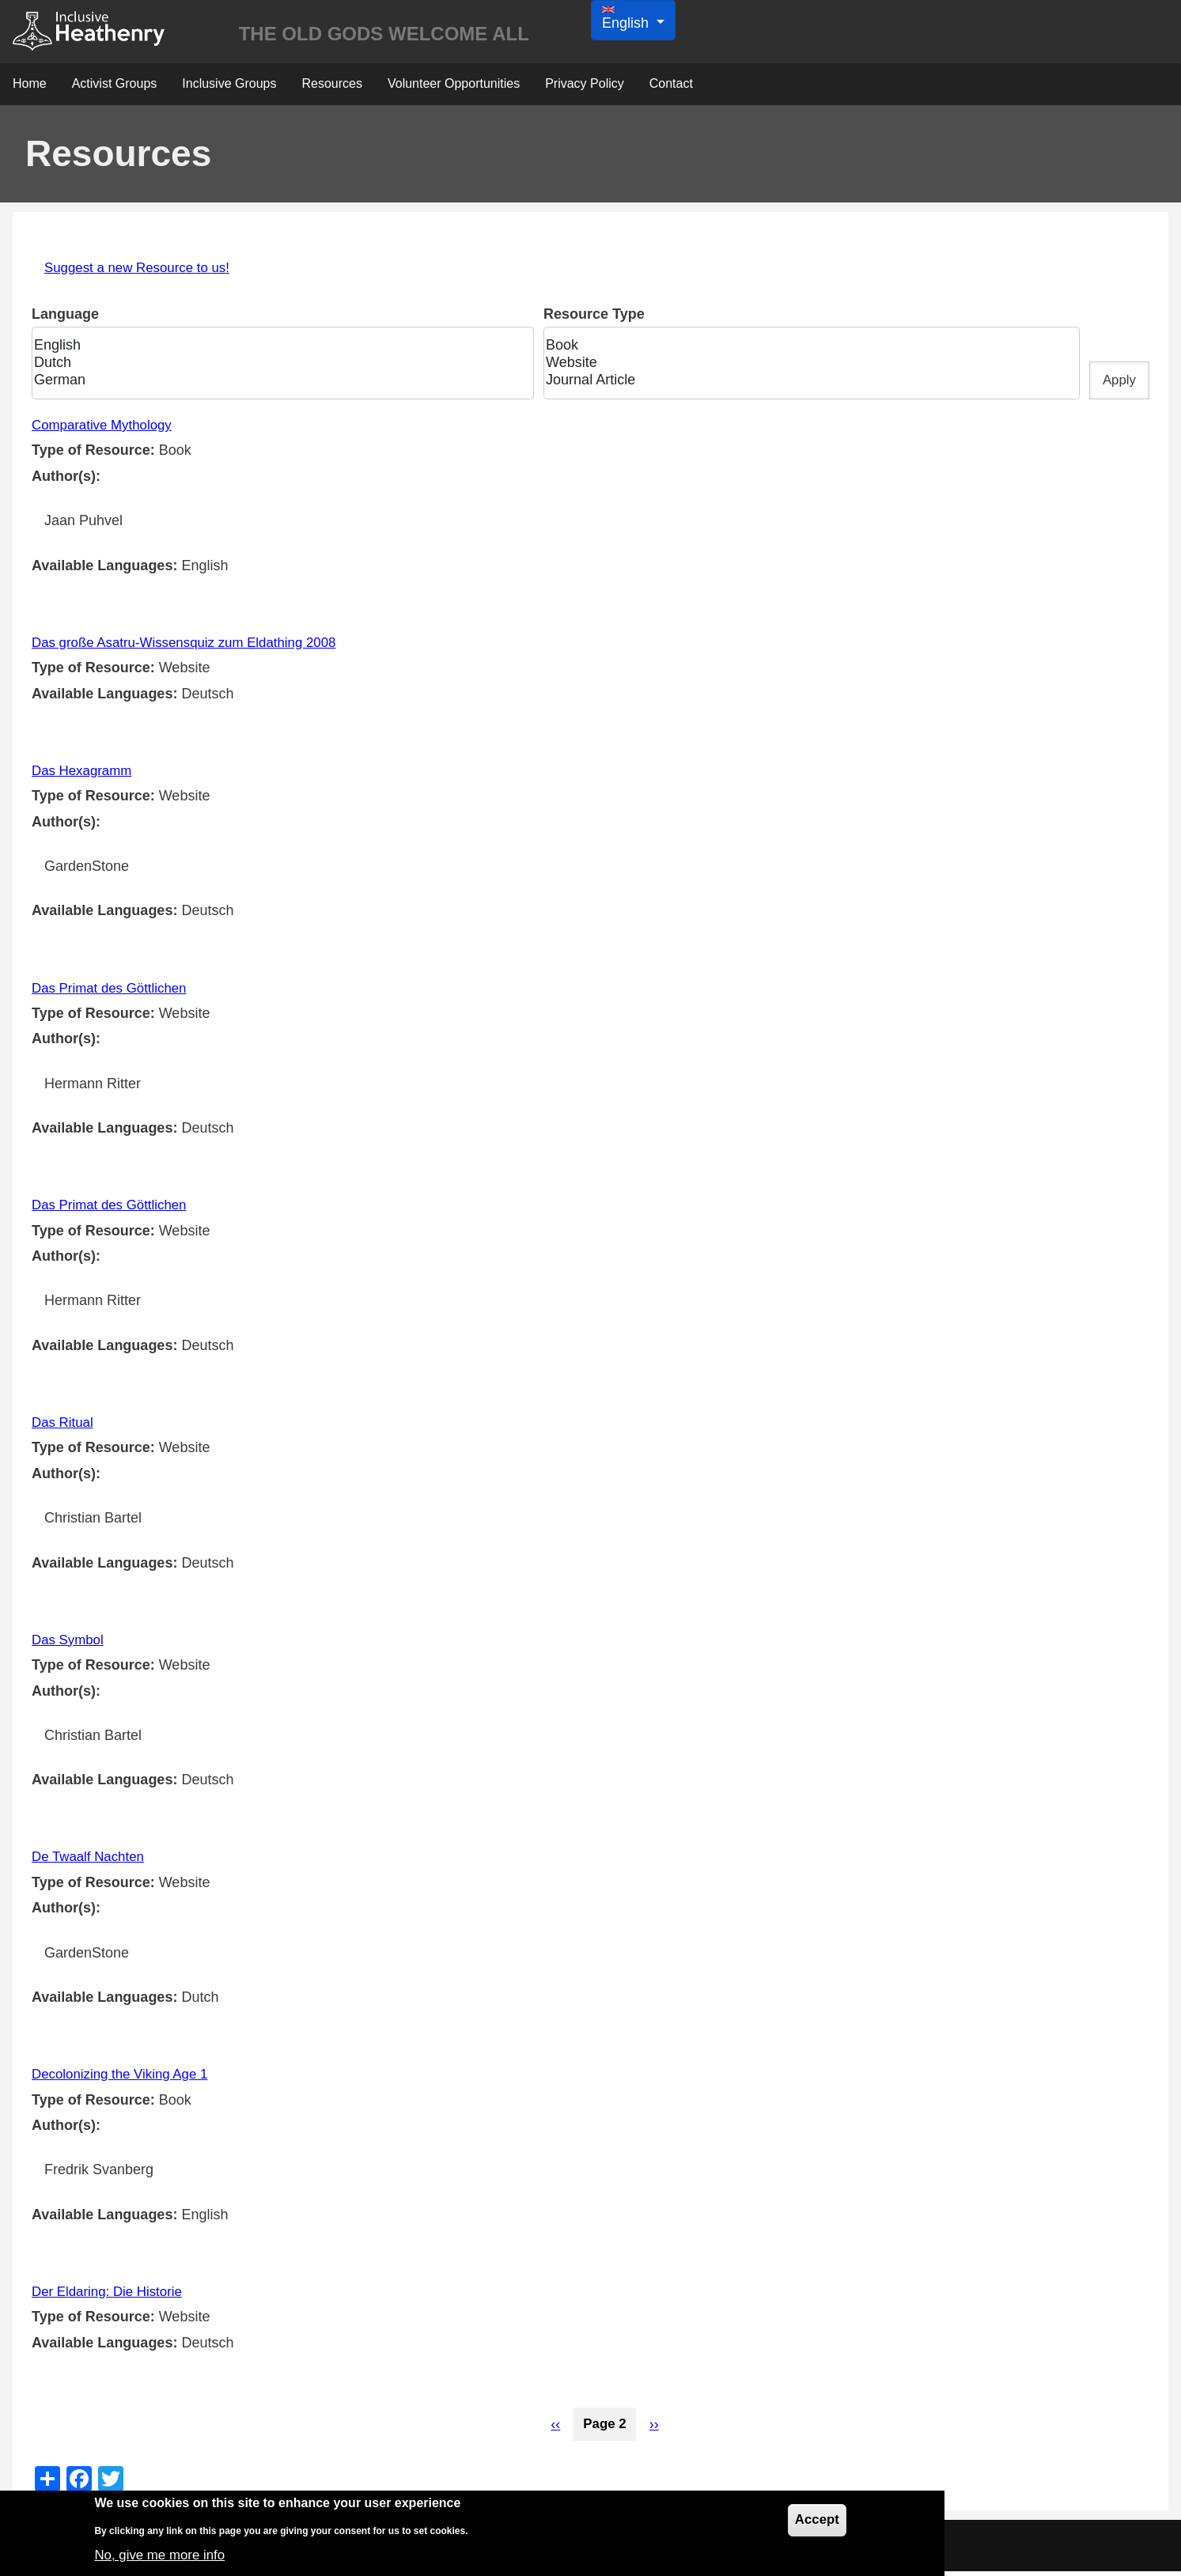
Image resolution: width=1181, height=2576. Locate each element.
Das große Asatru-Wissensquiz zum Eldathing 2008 (194, 647)
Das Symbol (70, 1644)
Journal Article (804, 385)
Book (804, 350)
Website (804, 367)
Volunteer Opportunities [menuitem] (454, 88)
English (276, 350)
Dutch (276, 367)
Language (65, 319)
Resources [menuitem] (331, 88)
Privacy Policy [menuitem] (584, 88)
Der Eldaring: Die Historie (112, 2296)
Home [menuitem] (30, 88)
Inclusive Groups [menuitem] (229, 88)
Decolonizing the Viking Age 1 (126, 2078)
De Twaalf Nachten (92, 1861)
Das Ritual (64, 1427)
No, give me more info (163, 2555)
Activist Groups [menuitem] (114, 88)
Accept (815, 2521)
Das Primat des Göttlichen (114, 993)
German (276, 385)
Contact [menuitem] (671, 88)
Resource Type (593, 319)
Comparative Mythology (106, 429)
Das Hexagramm (85, 775)
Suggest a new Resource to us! (143, 272)
